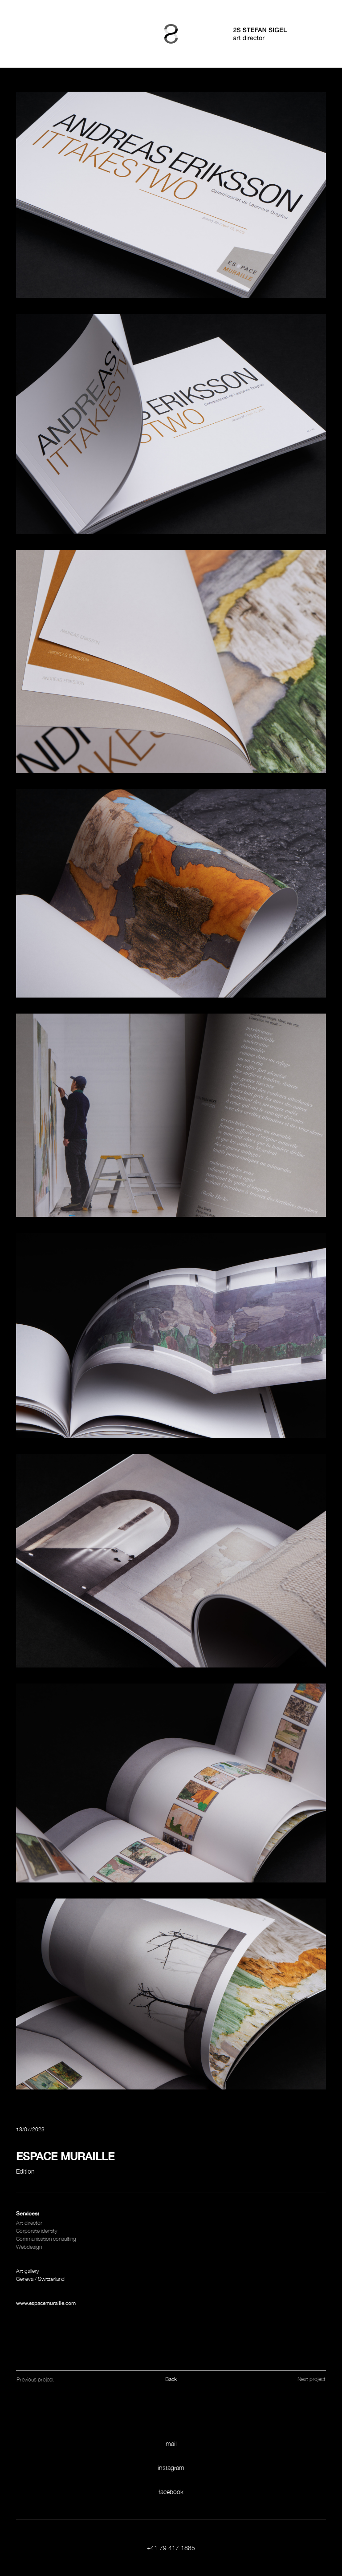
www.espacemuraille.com (46, 2303)
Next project (311, 2379)
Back (171, 2379)
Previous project (35, 2379)
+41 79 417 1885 (171, 2548)
